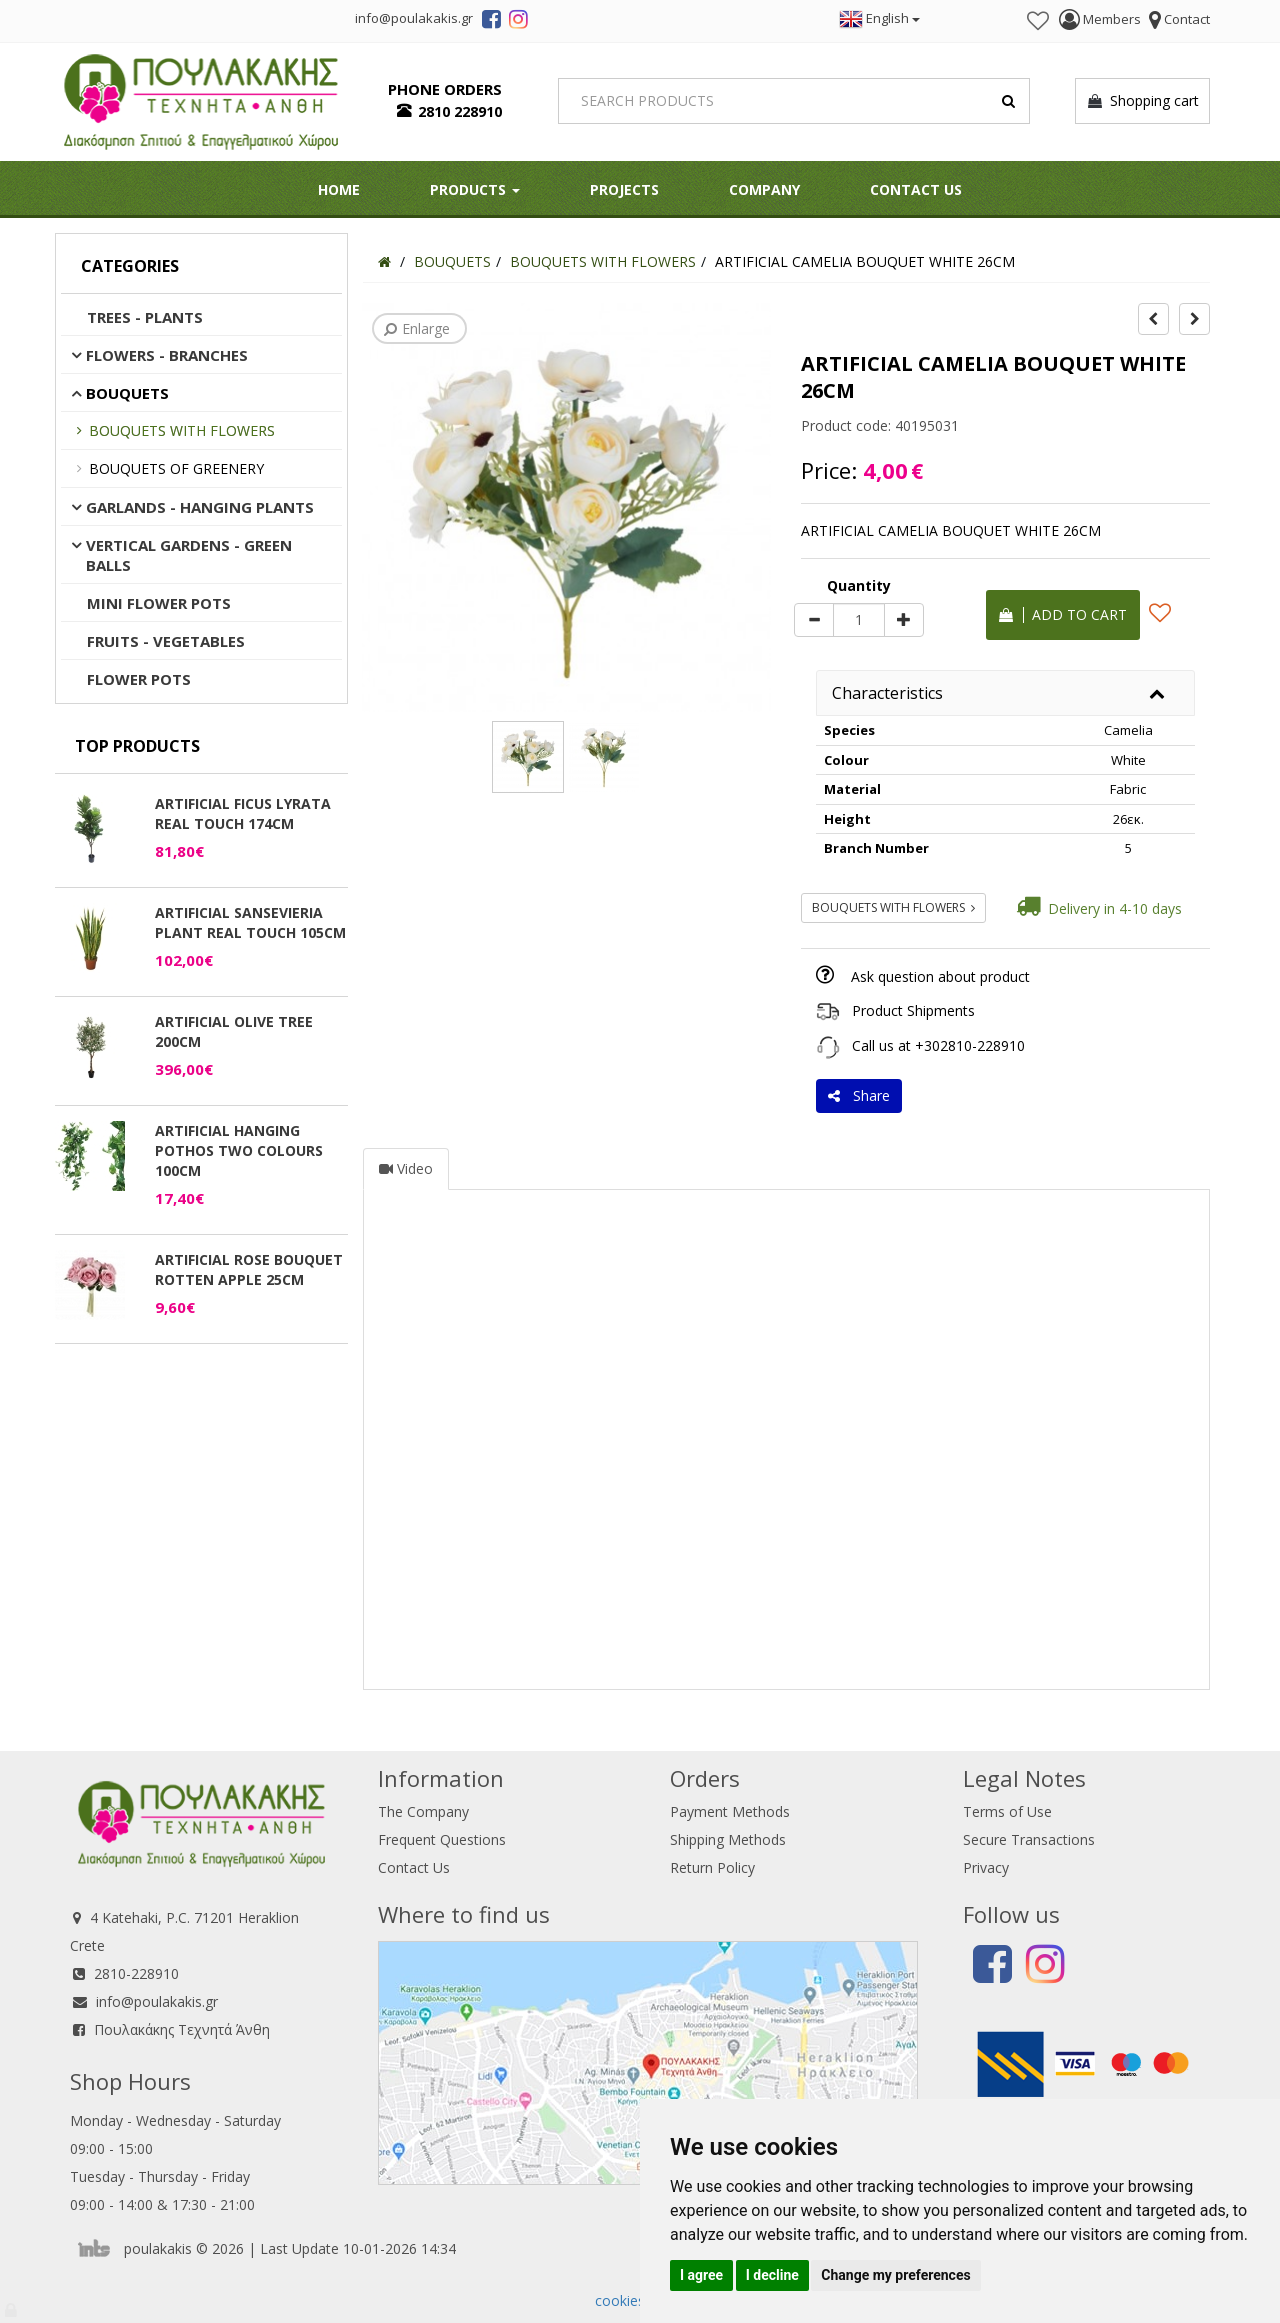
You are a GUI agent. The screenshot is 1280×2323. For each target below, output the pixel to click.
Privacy (986, 1867)
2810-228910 (136, 1973)
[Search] (794, 101)
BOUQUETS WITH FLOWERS (182, 430)
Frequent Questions (442, 1839)
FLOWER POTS (139, 679)
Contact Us (916, 189)
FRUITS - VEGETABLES (166, 641)
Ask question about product (940, 976)
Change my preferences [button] (895, 2275)
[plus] (904, 620)
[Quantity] (859, 620)
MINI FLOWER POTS (159, 603)
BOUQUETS (127, 393)
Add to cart (1063, 614)
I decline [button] (772, 2275)
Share (859, 1095)
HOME (339, 189)
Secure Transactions (1029, 1839)
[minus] (814, 620)
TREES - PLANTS (145, 317)
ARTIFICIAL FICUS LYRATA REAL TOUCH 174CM (243, 813)
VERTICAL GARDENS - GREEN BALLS (189, 555)
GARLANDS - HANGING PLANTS (200, 507)
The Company (423, 1811)
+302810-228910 (970, 1045)
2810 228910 (460, 111)
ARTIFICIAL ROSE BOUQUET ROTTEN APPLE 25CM (249, 1269)
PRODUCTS (475, 189)
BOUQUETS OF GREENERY (176, 468)
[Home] (384, 261)
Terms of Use (1007, 1811)
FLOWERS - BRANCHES (167, 355)
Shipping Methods (728, 1839)
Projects (624, 189)
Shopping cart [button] (1142, 101)
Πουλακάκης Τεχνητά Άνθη (182, 2029)
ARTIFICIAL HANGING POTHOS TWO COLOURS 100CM (239, 1150)
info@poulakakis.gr (157, 2001)
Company (764, 189)
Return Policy (712, 1867)
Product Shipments (913, 1010)
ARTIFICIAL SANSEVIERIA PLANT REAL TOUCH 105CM (250, 922)
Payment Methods (730, 1811)
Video (406, 1168)
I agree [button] (701, 2275)
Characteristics (887, 693)
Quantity (859, 585)
